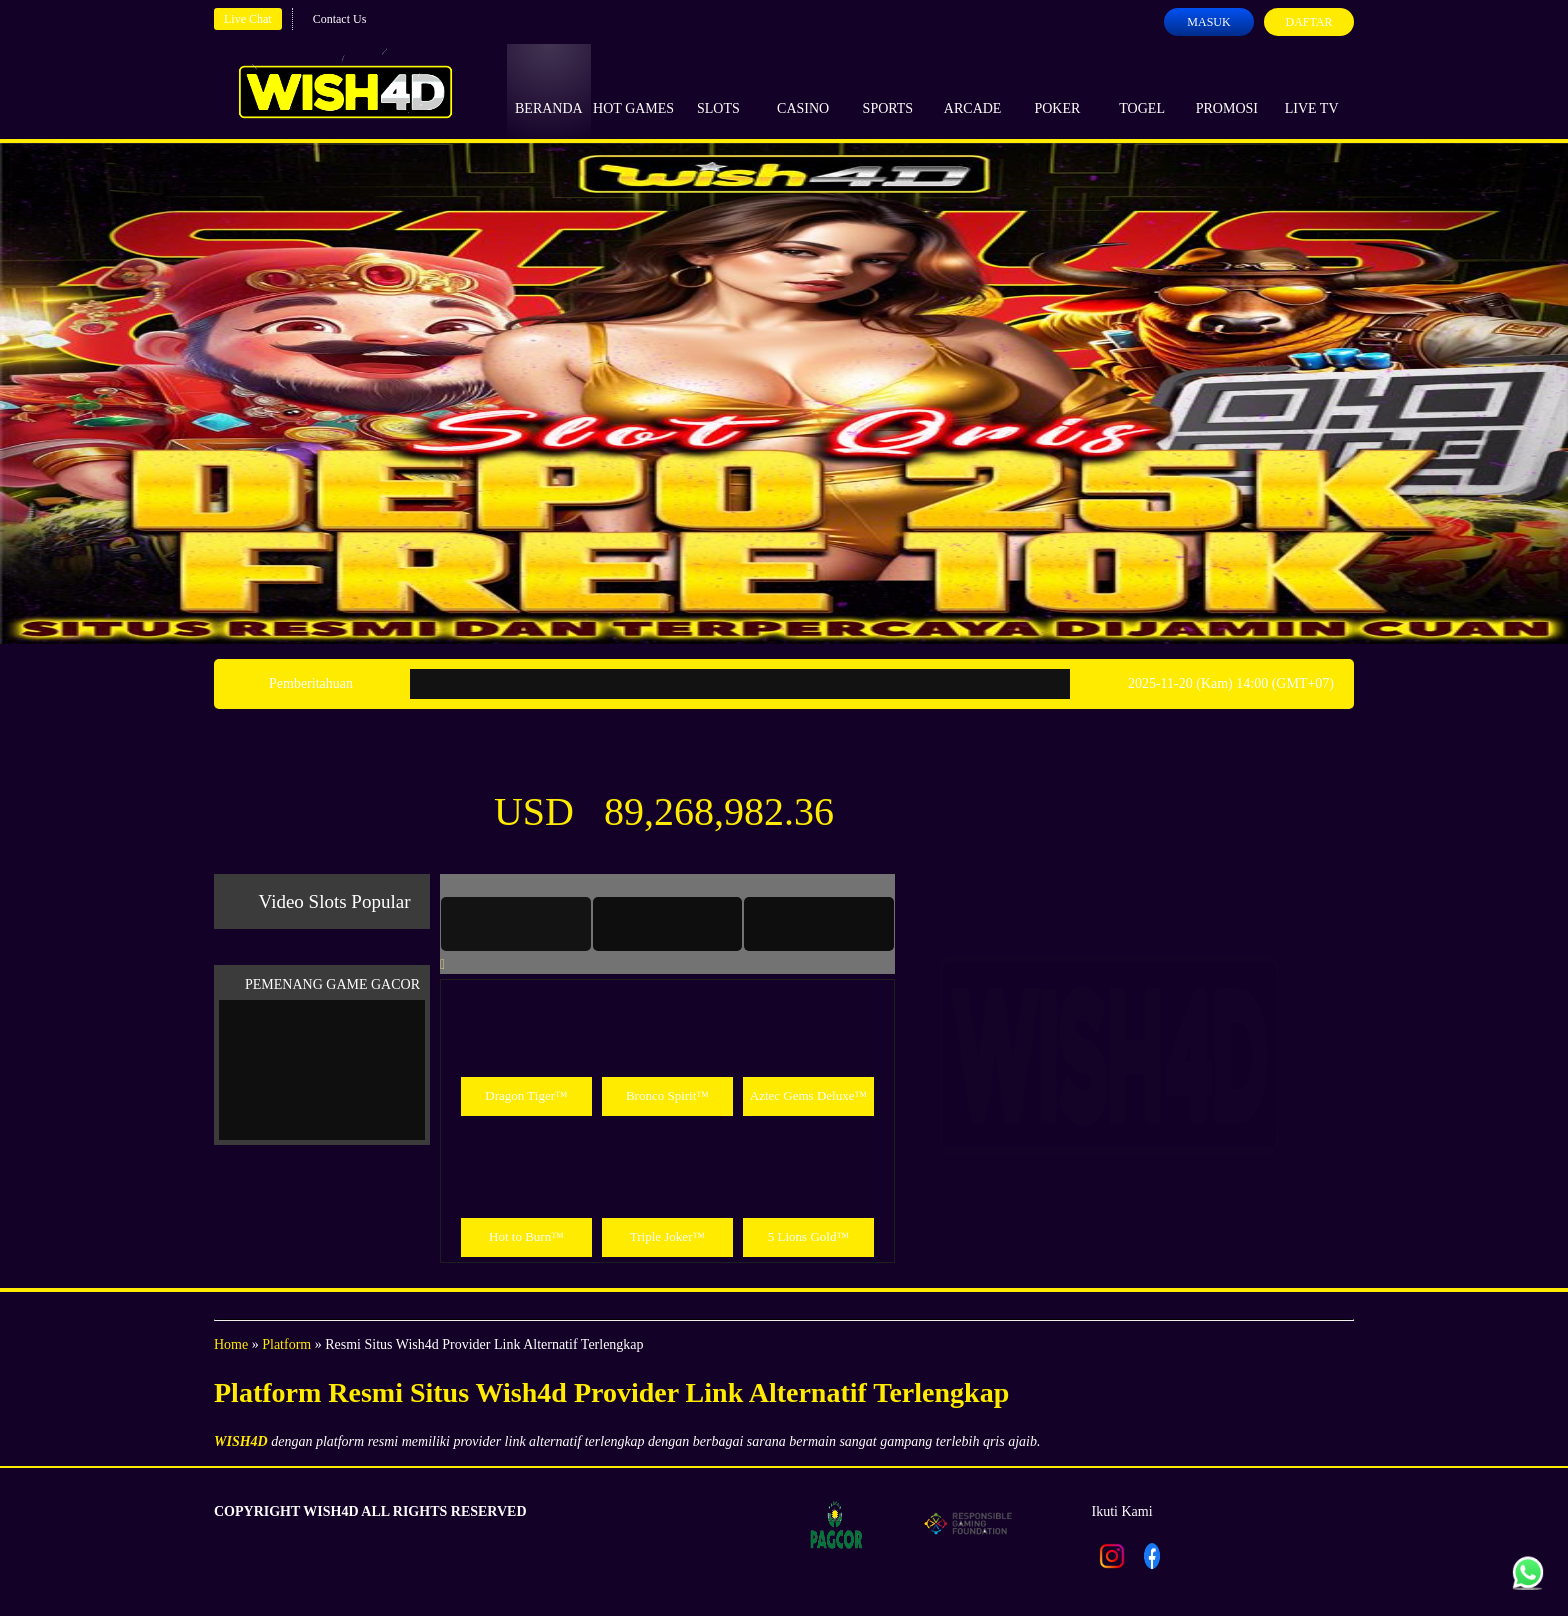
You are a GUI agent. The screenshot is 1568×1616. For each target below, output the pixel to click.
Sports (888, 90)
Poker (1057, 90)
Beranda (549, 90)
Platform (286, 1344)
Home (231, 1344)
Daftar (1308, 22)
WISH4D (241, 1441)
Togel (1142, 90)
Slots (718, 90)
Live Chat (248, 19)
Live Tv (1312, 90)
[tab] (516, 924)
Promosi (1227, 90)
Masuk (1208, 22)
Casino (803, 90)
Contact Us (340, 19)
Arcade (973, 90)
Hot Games (633, 90)
